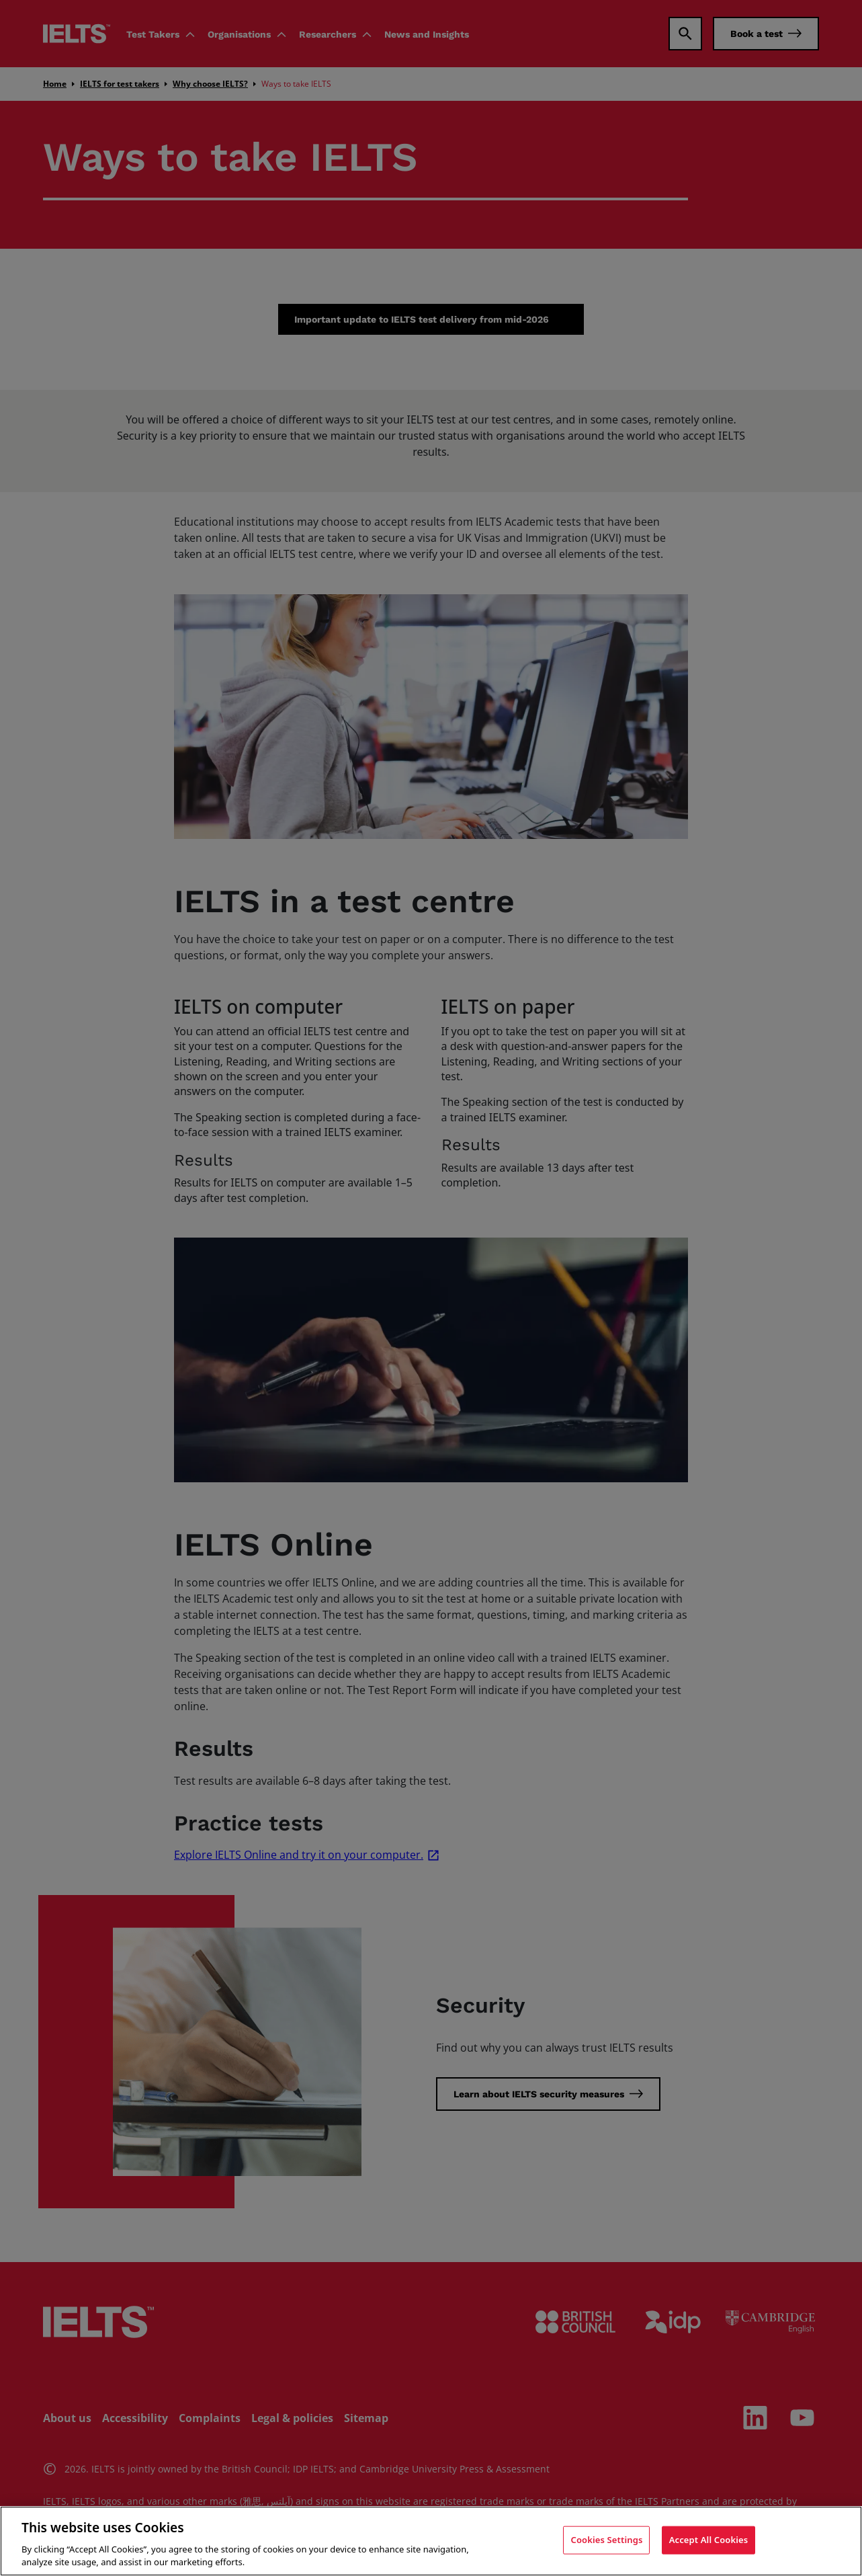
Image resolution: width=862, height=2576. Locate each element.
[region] (431, 2541)
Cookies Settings (606, 2540)
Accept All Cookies (708, 2540)
